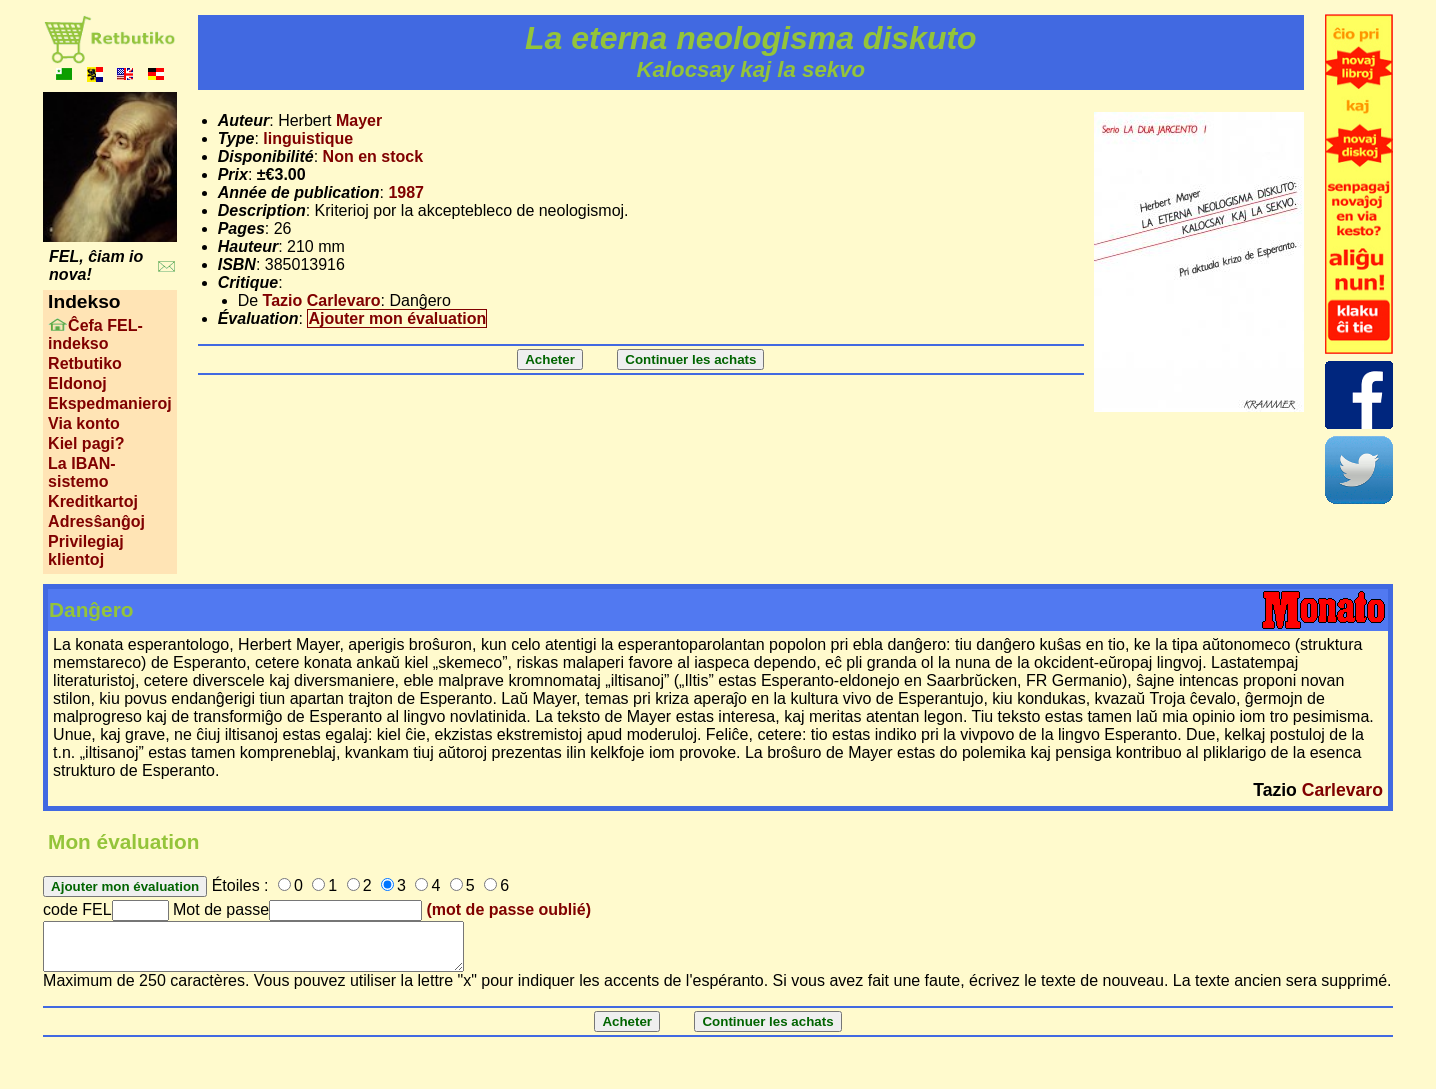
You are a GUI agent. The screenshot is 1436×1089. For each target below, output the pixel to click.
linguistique (308, 138)
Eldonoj (77, 383)
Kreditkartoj (93, 501)
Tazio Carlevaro (322, 300)
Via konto (84, 423)
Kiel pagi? (86, 443)
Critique (248, 282)
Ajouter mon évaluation (397, 318)
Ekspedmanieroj (110, 403)
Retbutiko (85, 363)
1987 (406, 192)
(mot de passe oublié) (509, 909)
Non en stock (373, 156)
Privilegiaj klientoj (86, 550)
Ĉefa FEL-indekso (95, 334)
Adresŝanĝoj (96, 521)
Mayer (359, 120)
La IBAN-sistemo (82, 472)
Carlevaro (1342, 790)
